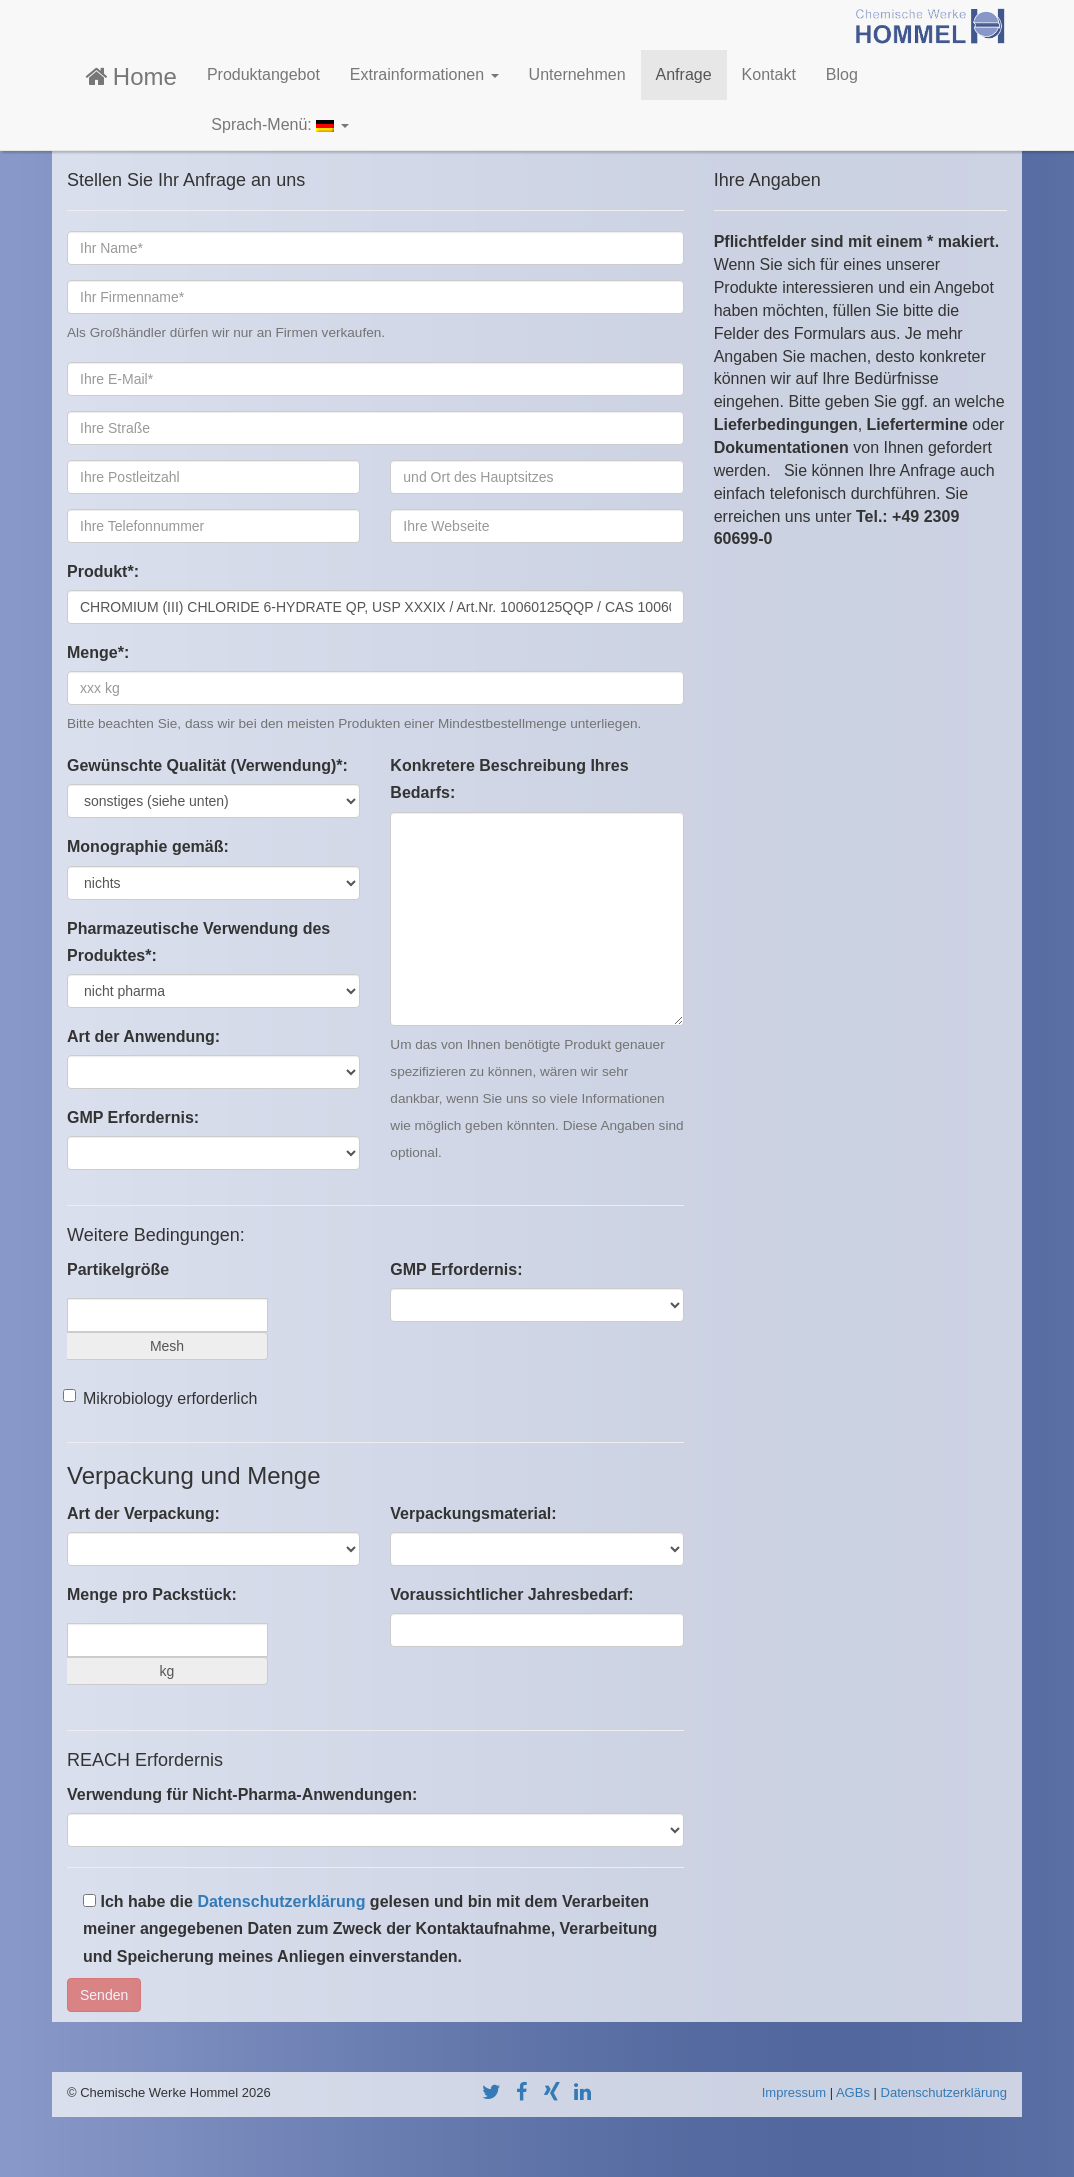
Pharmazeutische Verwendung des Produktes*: (198, 942)
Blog (842, 74)
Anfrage (684, 74)
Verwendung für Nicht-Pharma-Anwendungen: (242, 1794)
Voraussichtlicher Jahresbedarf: (511, 1594)
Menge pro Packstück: (152, 1594)
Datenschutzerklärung (281, 1901)
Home (129, 76)
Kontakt (769, 74)
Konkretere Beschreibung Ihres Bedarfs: (509, 779)
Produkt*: (103, 571)
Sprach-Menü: (278, 124)
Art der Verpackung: (143, 1513)
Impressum (794, 2092)
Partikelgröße (118, 1269)
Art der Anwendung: (143, 1036)
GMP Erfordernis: (133, 1117)
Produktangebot (263, 74)
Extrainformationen (424, 74)
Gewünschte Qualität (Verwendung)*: (207, 765)
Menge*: (98, 652)
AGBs (853, 2092)
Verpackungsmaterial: (473, 1513)
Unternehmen (577, 74)
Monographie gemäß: (148, 846)
